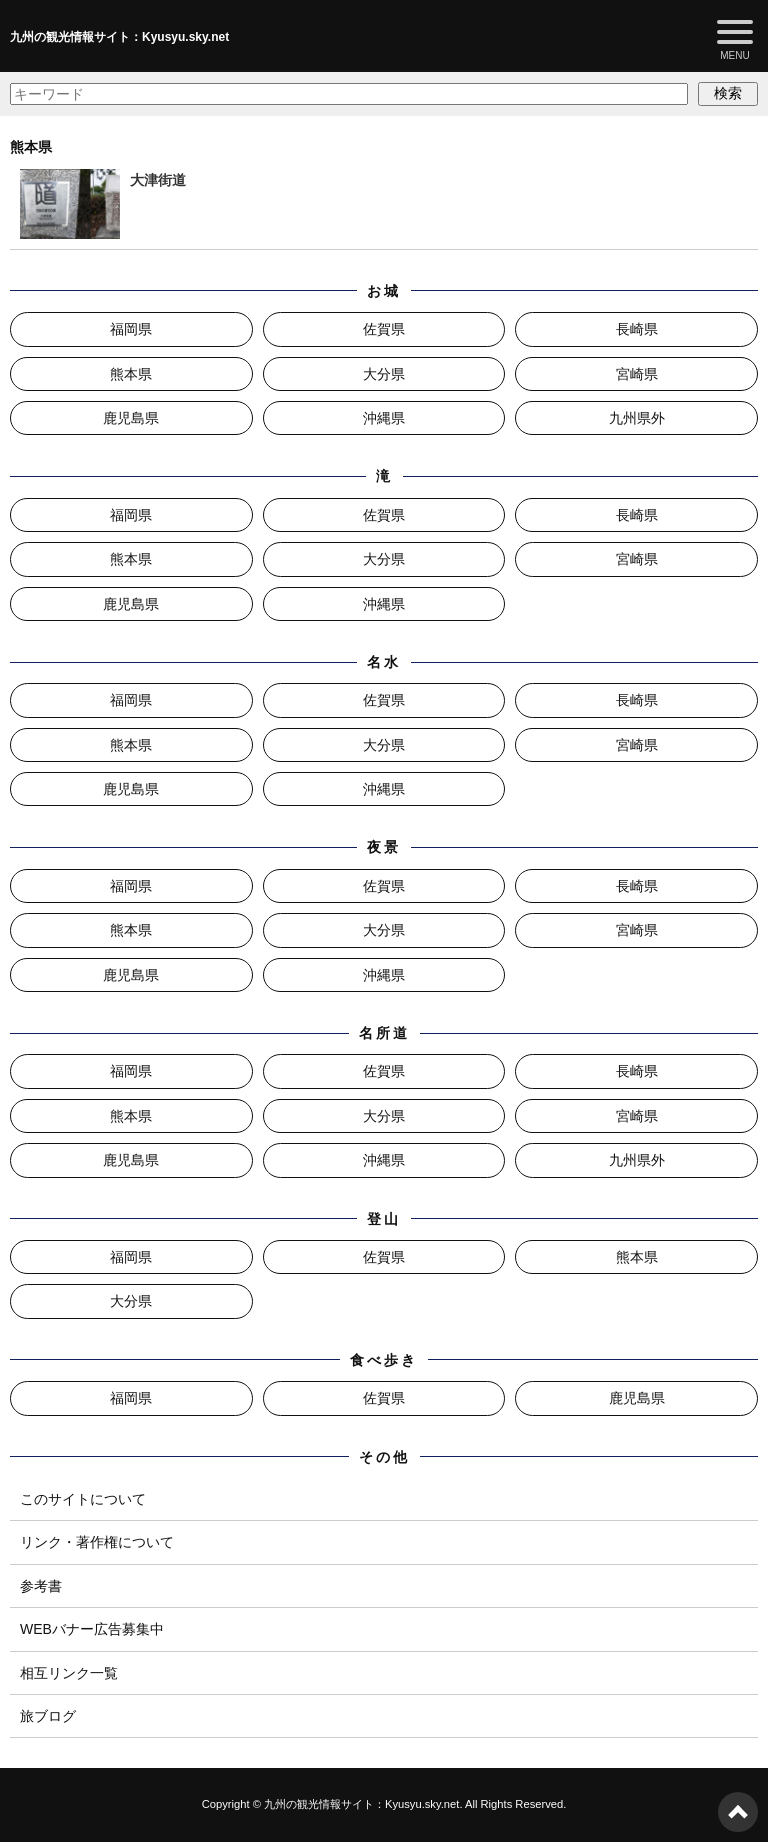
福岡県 (131, 329)
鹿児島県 (131, 418)
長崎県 (637, 329)
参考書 (41, 1586)
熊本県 (131, 374)
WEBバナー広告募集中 (92, 1629)
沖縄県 (384, 418)
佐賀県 (384, 329)
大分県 (384, 374)
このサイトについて (83, 1499)
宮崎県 (637, 374)
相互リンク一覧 (69, 1673)
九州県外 (637, 418)
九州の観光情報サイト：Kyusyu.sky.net (119, 37)
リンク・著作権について (97, 1542)
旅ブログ (48, 1716)
